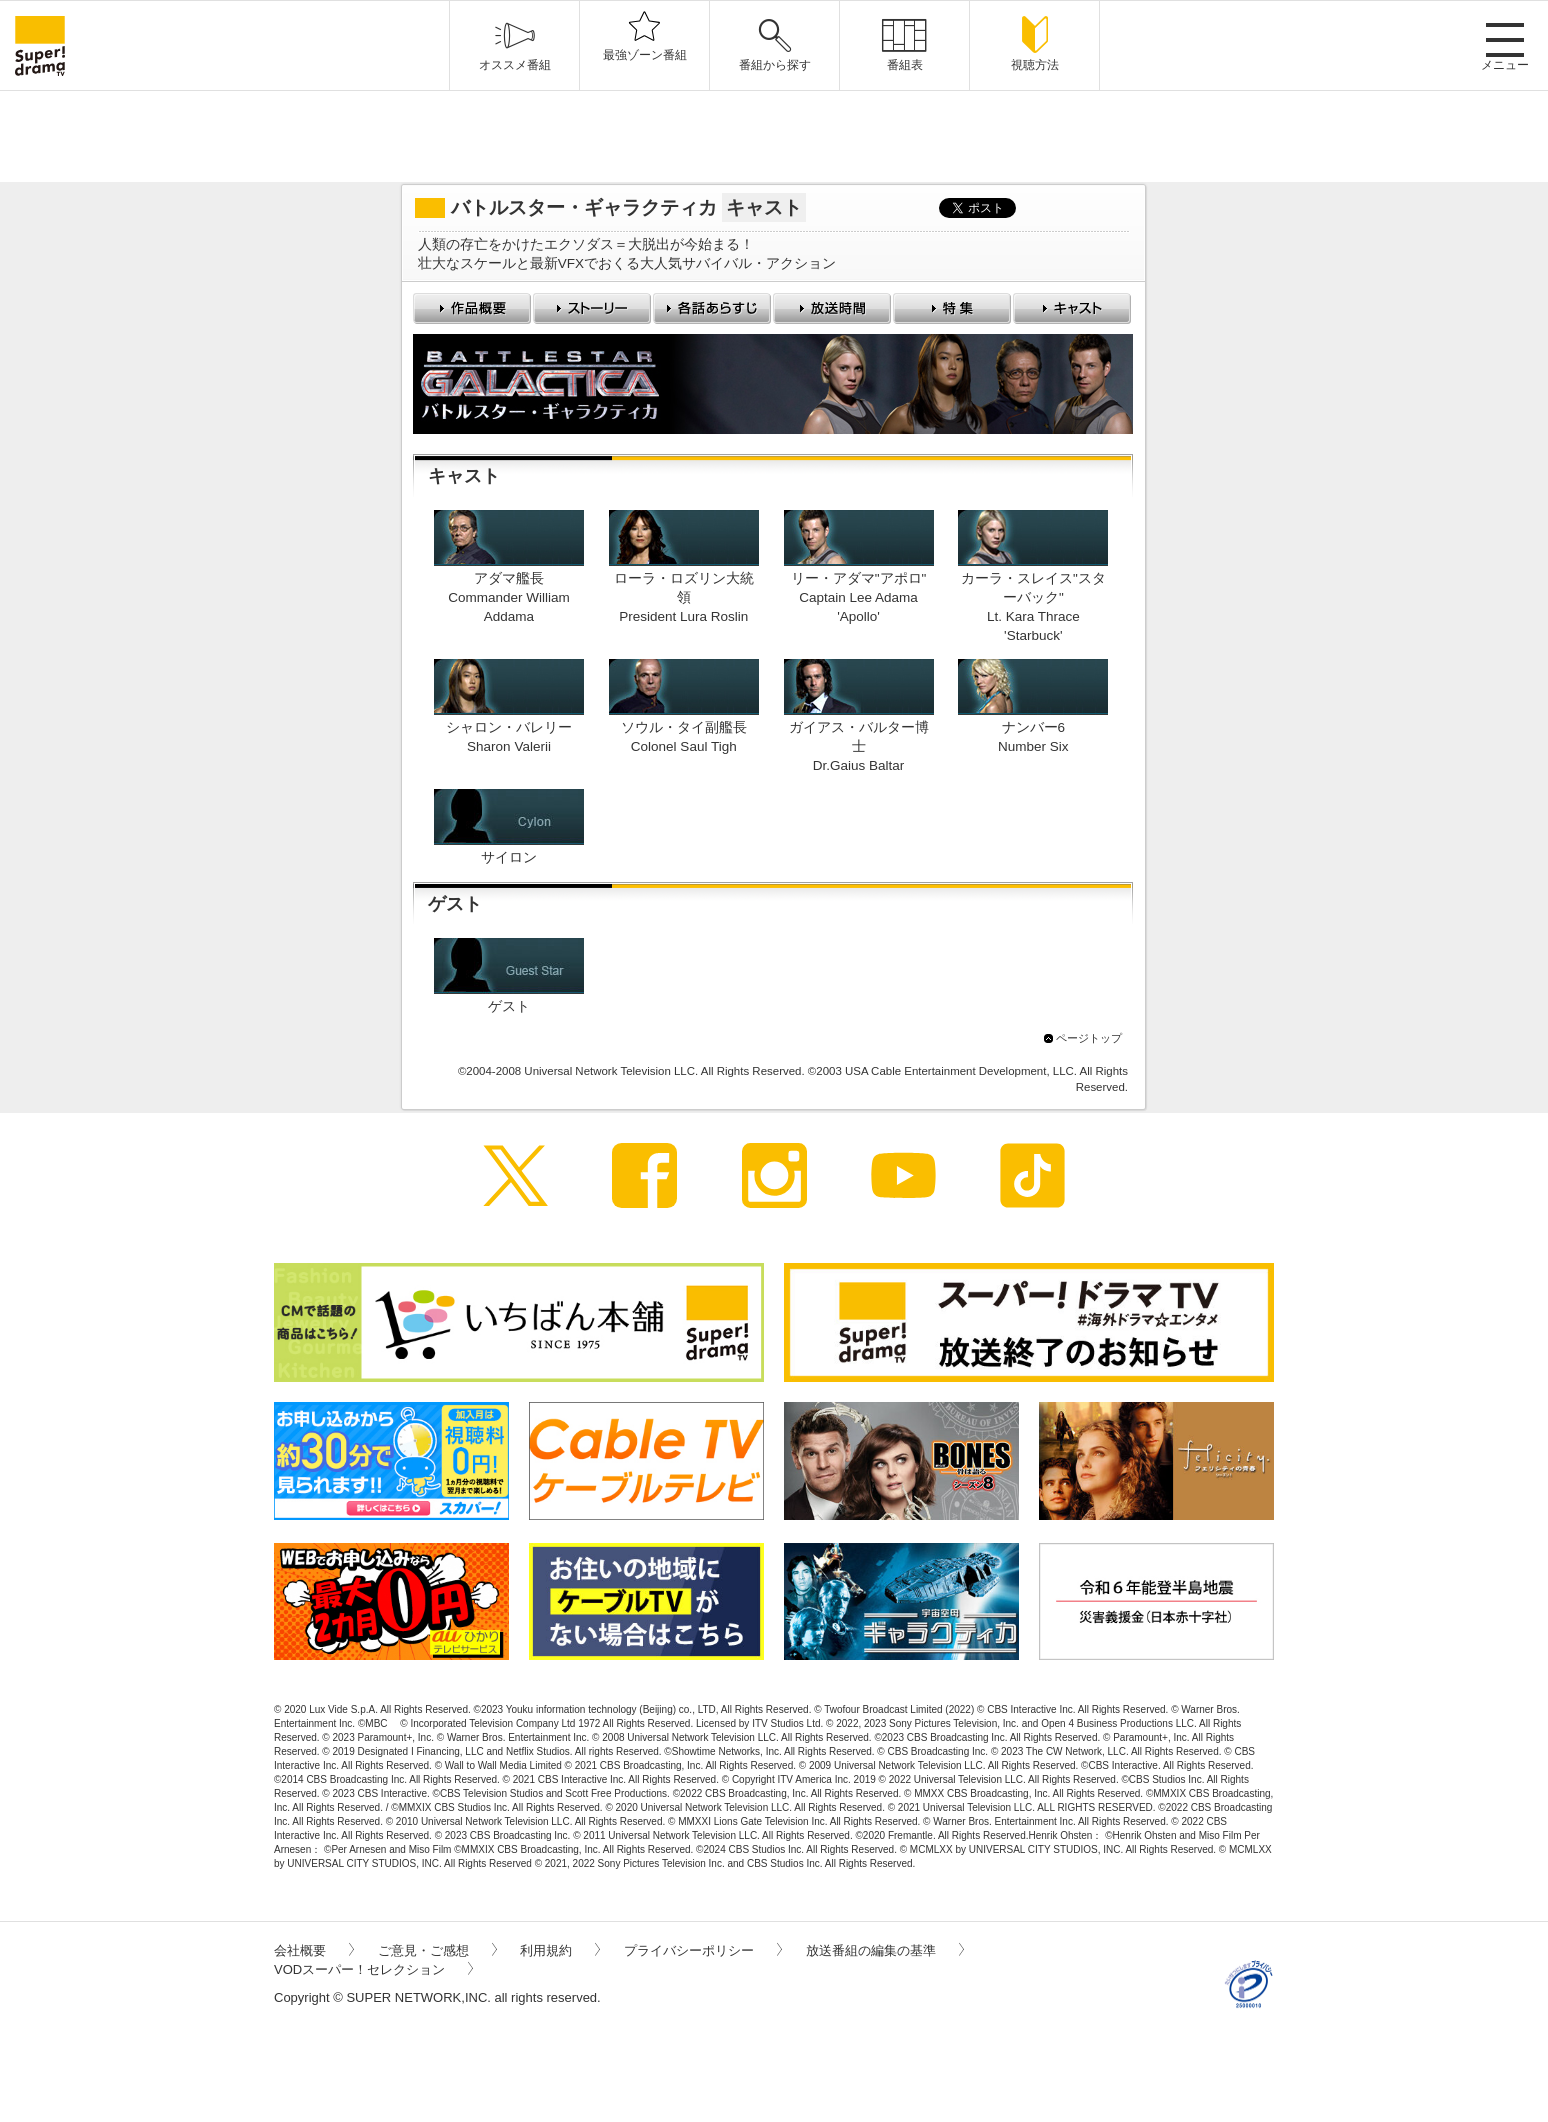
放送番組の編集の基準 (885, 1950)
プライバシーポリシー (703, 1950)
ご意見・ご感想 (437, 1950)
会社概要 (314, 1950)
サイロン (509, 857)
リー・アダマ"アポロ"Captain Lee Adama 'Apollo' (859, 597)
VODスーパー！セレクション (373, 1969)
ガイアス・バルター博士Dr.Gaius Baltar (859, 746)
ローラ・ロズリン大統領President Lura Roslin (684, 597)
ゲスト (509, 1006)
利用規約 (560, 1950)
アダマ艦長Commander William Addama (509, 597)
